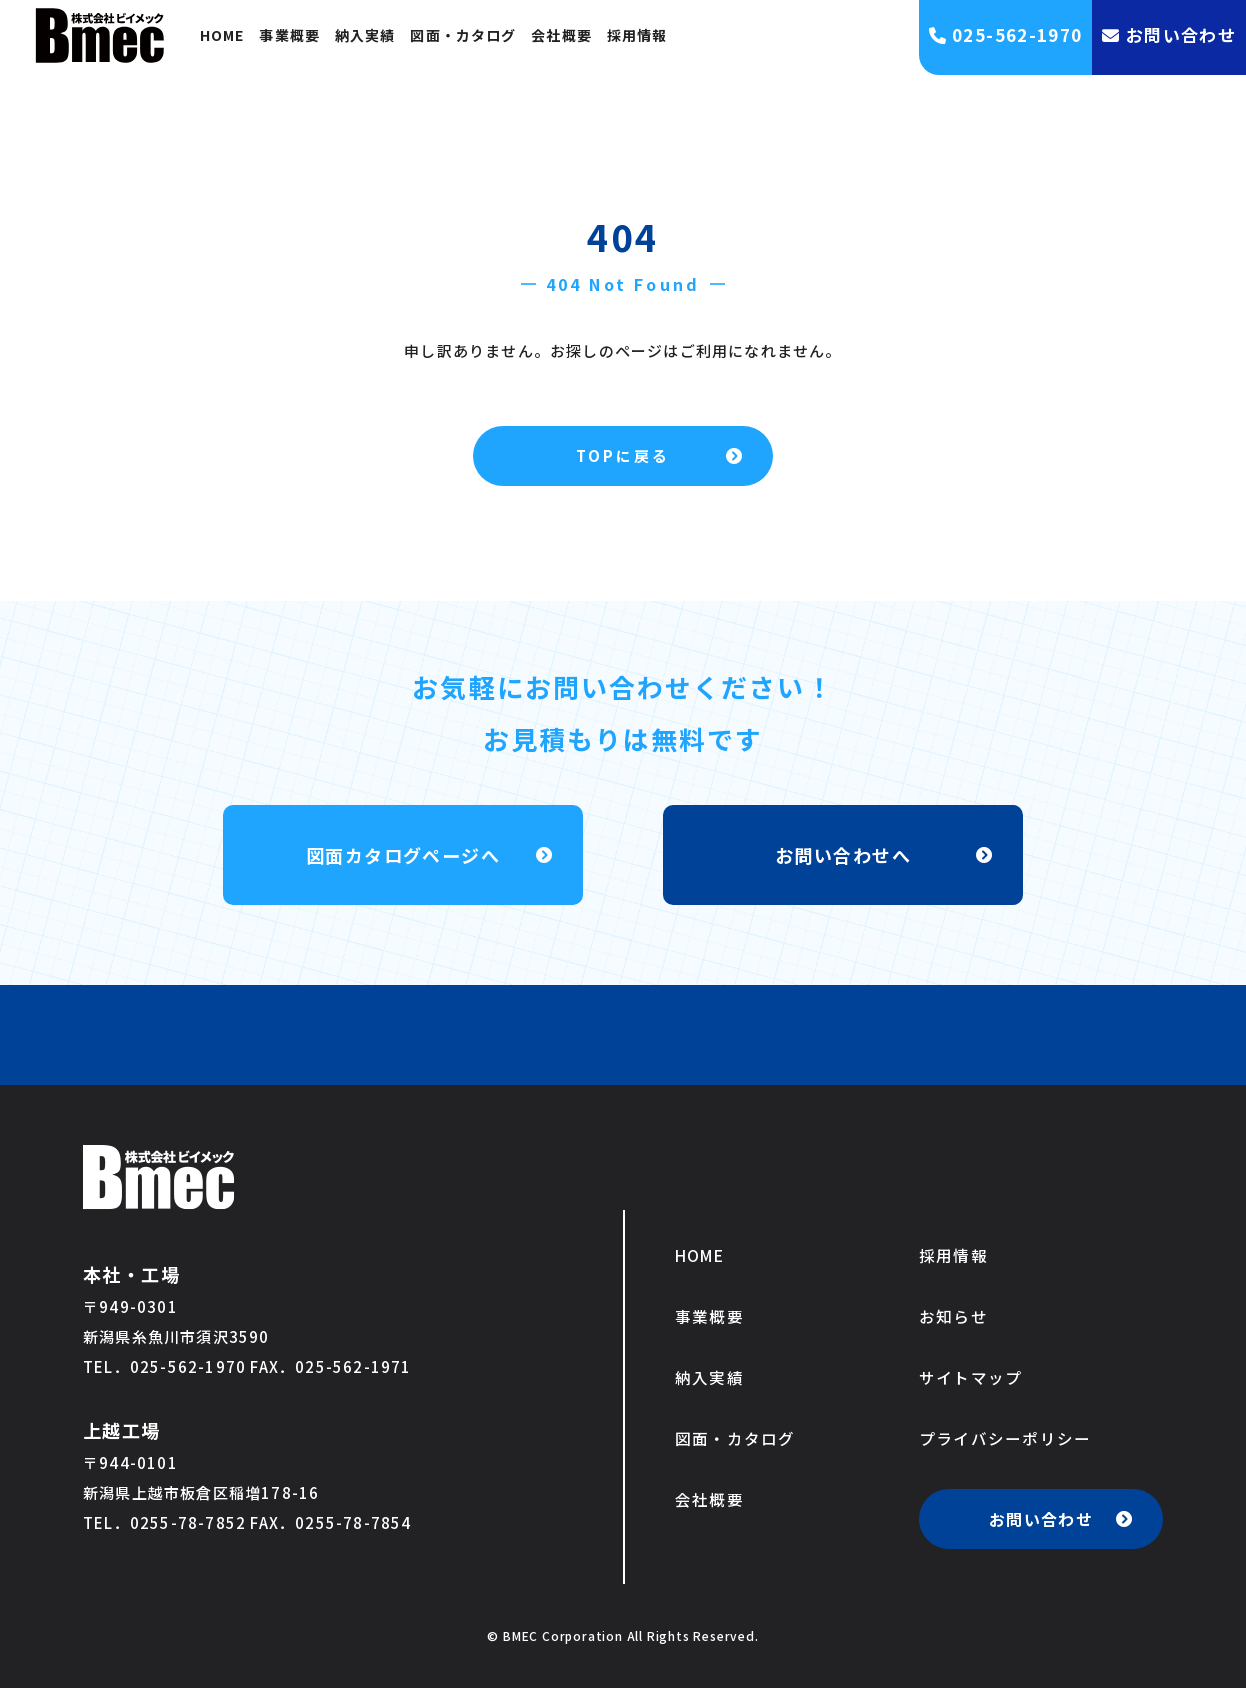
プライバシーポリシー (1005, 1442)
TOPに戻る (623, 455)
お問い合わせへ (842, 854)
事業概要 (289, 35)
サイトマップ (971, 1380)
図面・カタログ (463, 35)
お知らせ (953, 1318)
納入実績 (365, 35)
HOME (222, 35)
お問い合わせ (1041, 1523)
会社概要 (561, 35)
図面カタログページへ (403, 854)
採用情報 (637, 35)
